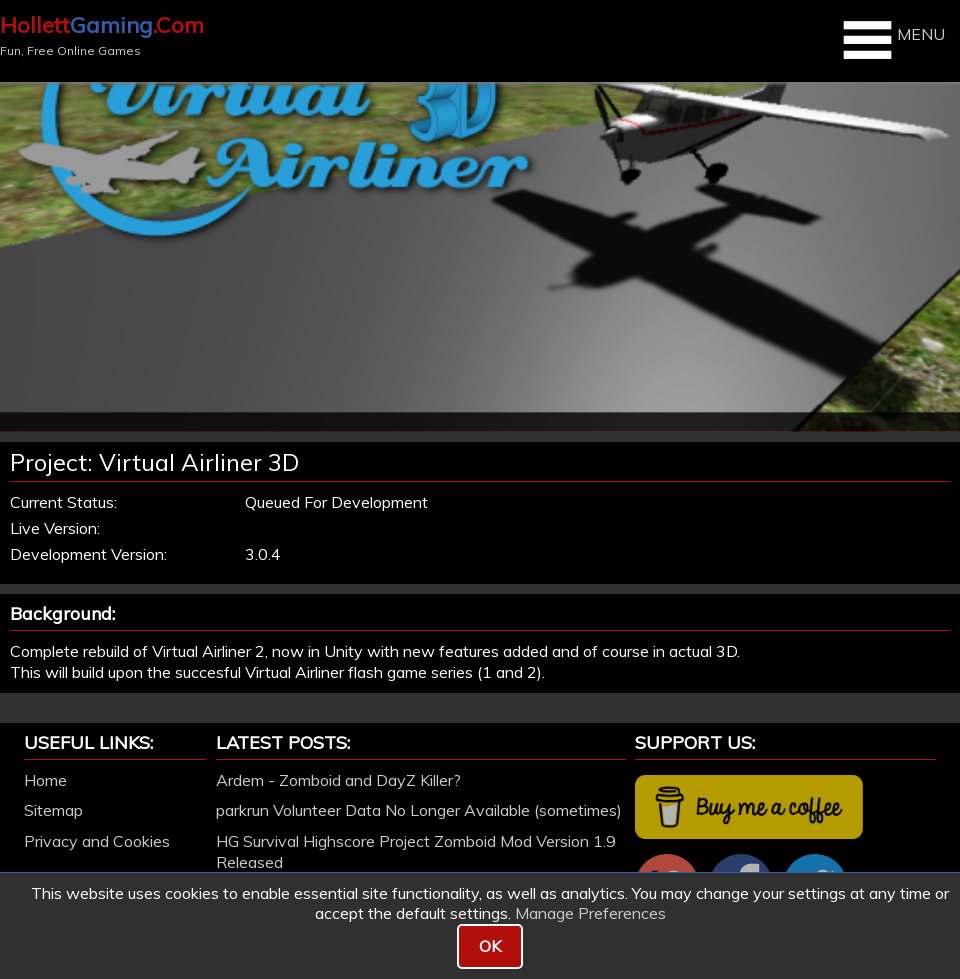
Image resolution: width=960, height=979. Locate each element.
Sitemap (53, 810)
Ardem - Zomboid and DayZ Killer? (338, 780)
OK (490, 946)
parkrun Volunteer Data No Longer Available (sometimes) (419, 810)
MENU (891, 40)
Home (45, 780)
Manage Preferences (590, 913)
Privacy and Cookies (97, 841)
